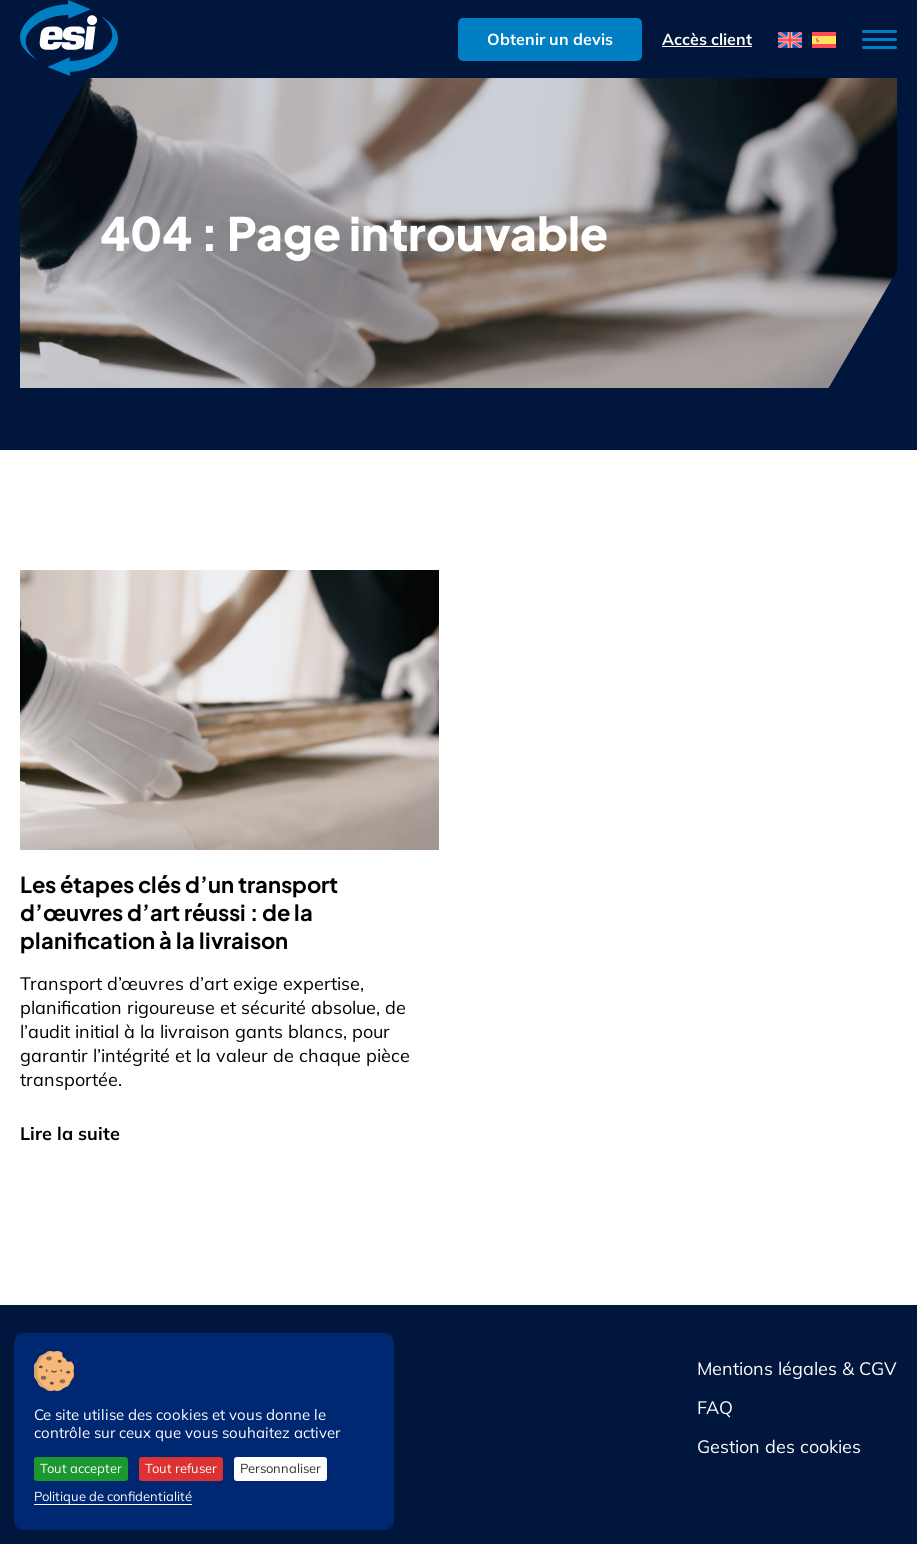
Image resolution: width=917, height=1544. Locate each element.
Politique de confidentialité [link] (113, 1496)
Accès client (707, 39)
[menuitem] (790, 39)
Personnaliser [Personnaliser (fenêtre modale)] (280, 1468)
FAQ (715, 1407)
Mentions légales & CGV (797, 1368)
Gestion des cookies (779, 1446)
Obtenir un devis (550, 39)
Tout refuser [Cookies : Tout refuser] (181, 1468)
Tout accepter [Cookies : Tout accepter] (81, 1468)
